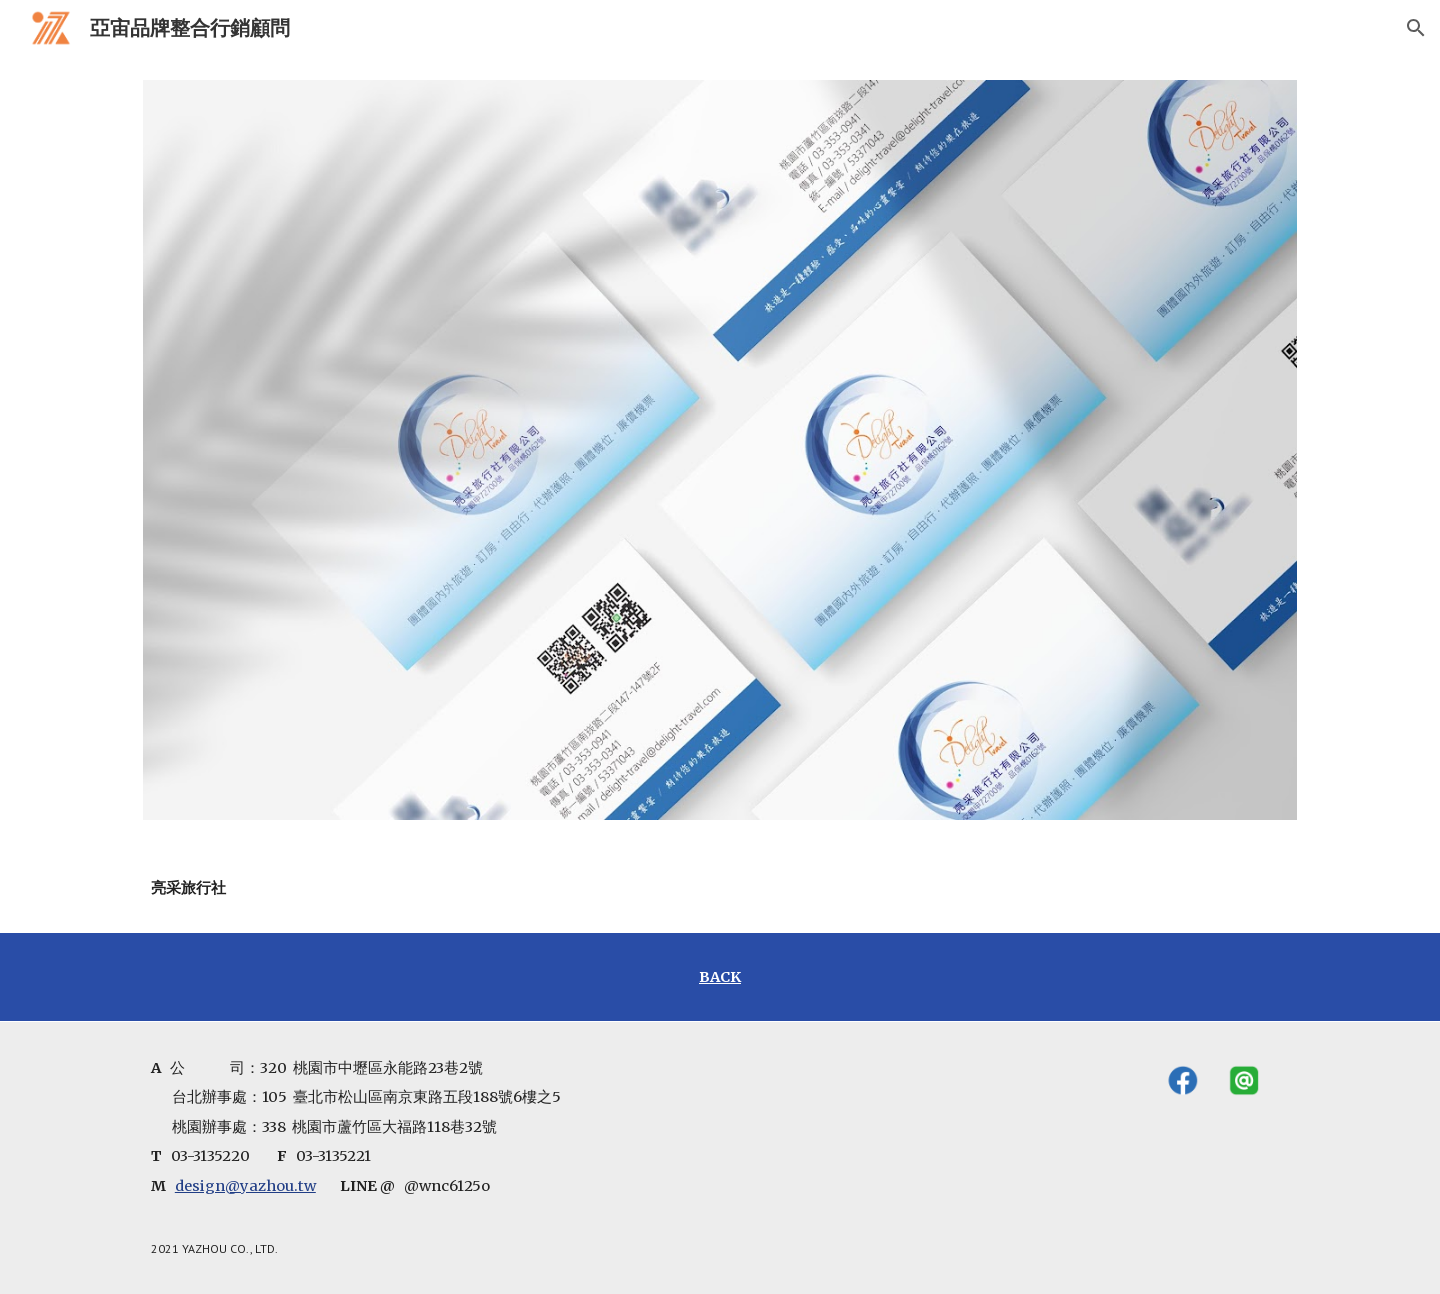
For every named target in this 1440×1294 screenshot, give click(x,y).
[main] (276, 888)
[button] (1416, 28)
